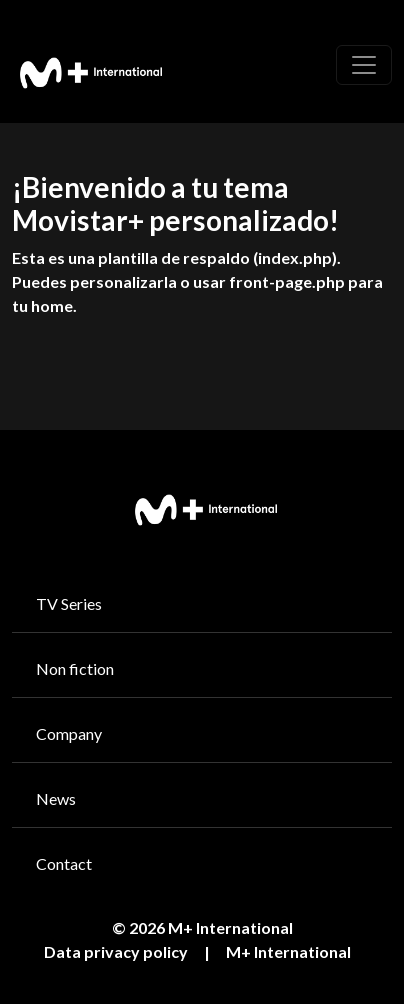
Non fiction (75, 668)
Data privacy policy (116, 951)
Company (69, 733)
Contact (64, 863)
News (56, 798)
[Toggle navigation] (364, 65)
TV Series (69, 603)
